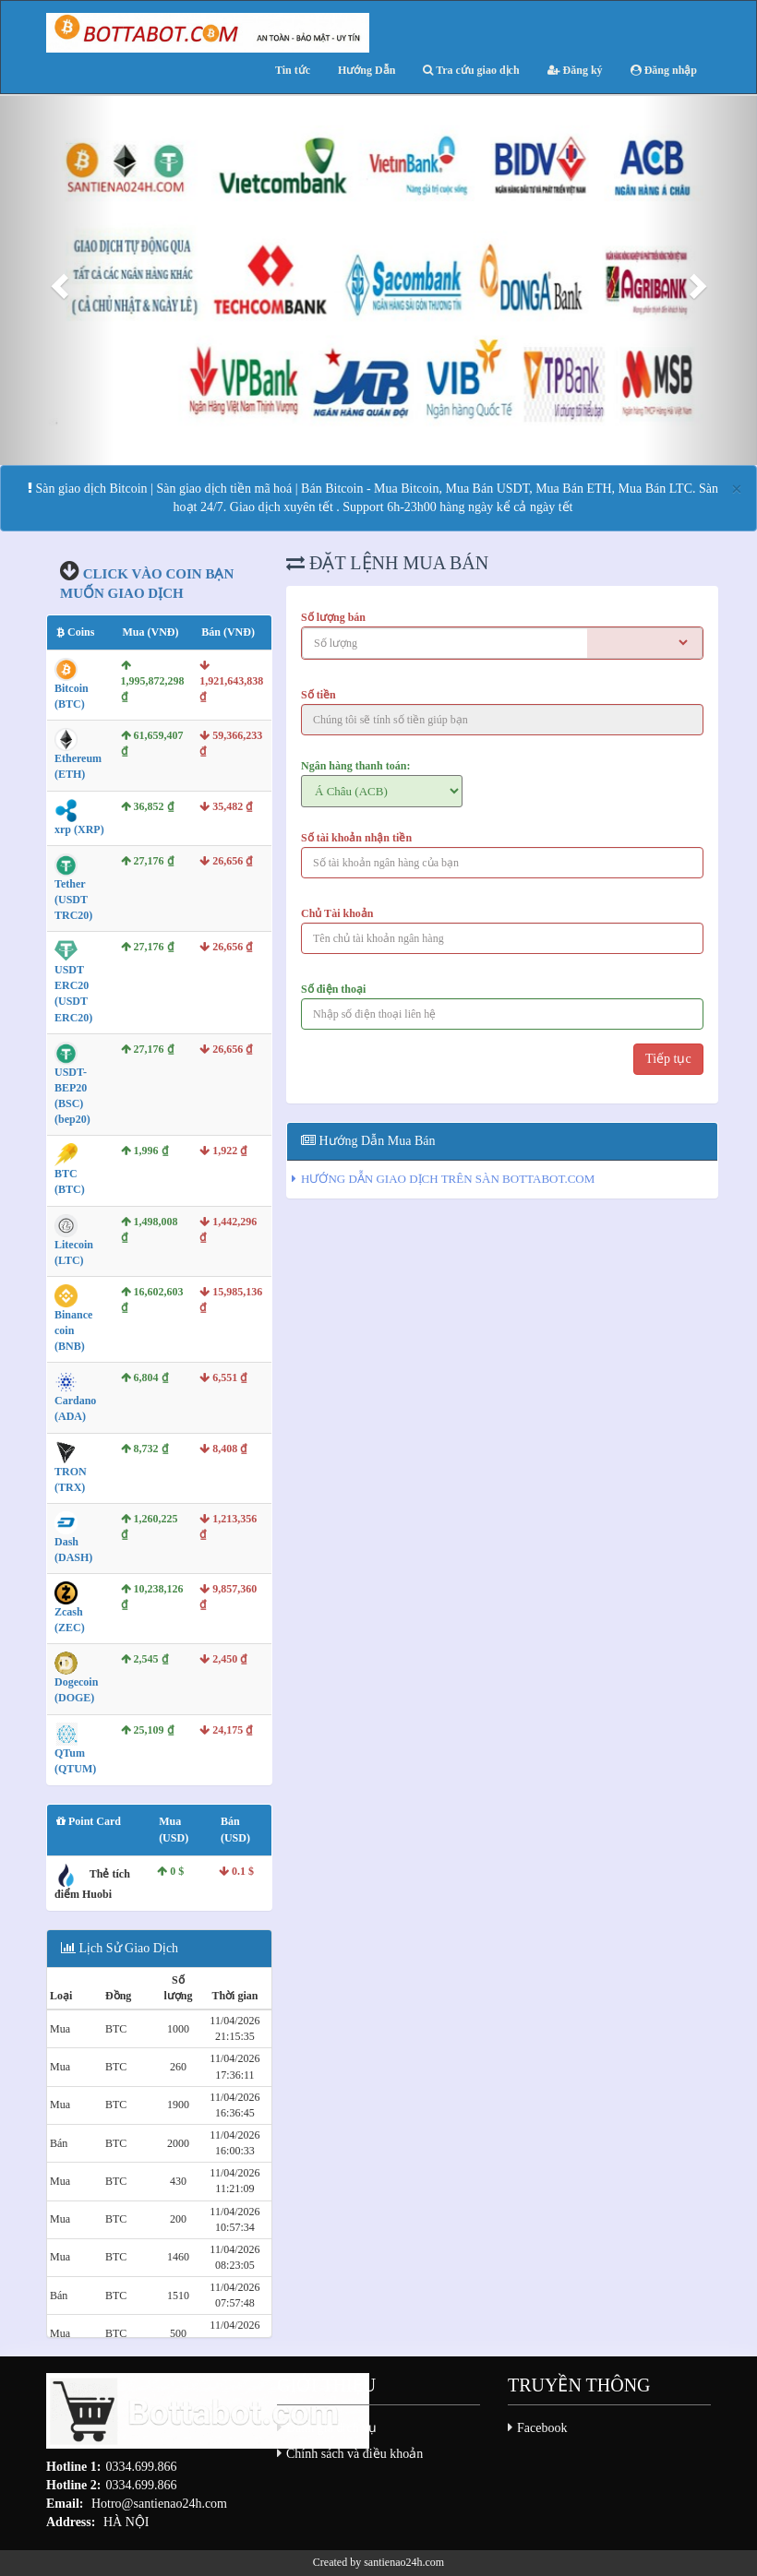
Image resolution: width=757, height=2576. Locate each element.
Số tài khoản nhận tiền (356, 837)
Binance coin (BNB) (73, 1330)
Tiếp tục (668, 1059)
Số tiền (318, 694)
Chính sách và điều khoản (354, 2454)
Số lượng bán (333, 617)
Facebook (542, 2428)
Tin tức (292, 70)
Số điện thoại (333, 989)
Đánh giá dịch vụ (331, 2428)
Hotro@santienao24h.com (159, 2503)
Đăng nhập (664, 70)
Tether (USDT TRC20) (73, 899)
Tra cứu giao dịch (471, 70)
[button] (57, 280)
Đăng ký (575, 70)
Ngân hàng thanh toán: (355, 765)
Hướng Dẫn (366, 70)
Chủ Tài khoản (337, 913)
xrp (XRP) (79, 829)
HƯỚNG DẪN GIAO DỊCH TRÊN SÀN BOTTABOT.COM (448, 1179)
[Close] (736, 489)
